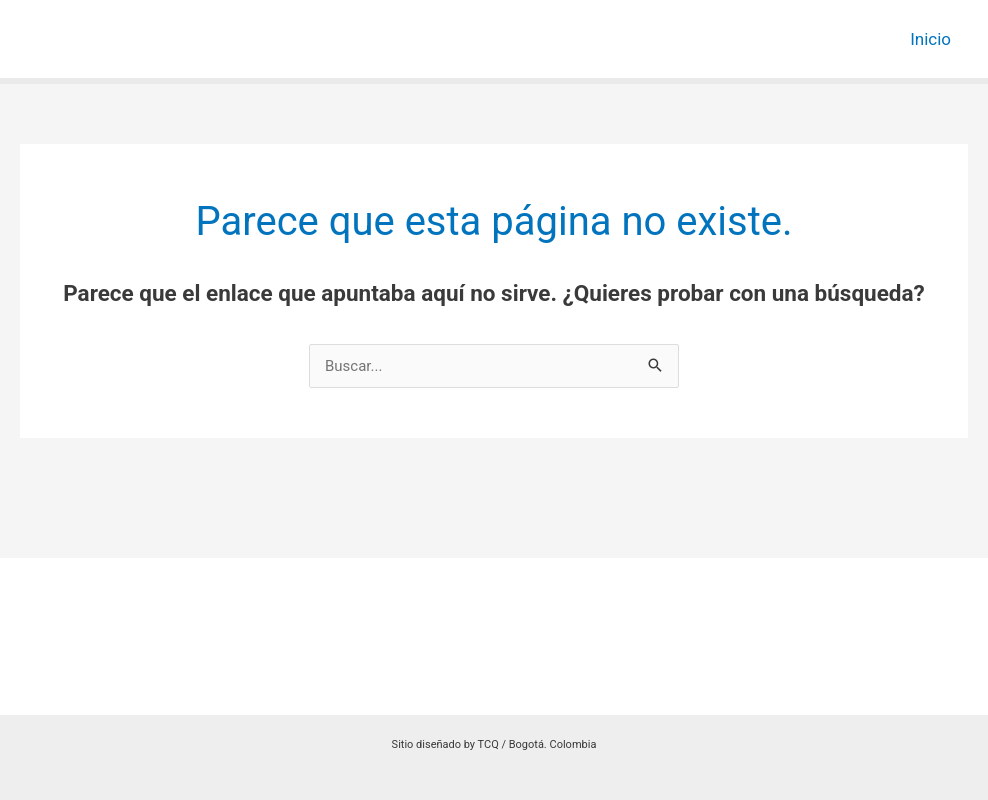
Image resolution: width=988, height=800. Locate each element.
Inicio (930, 39)
